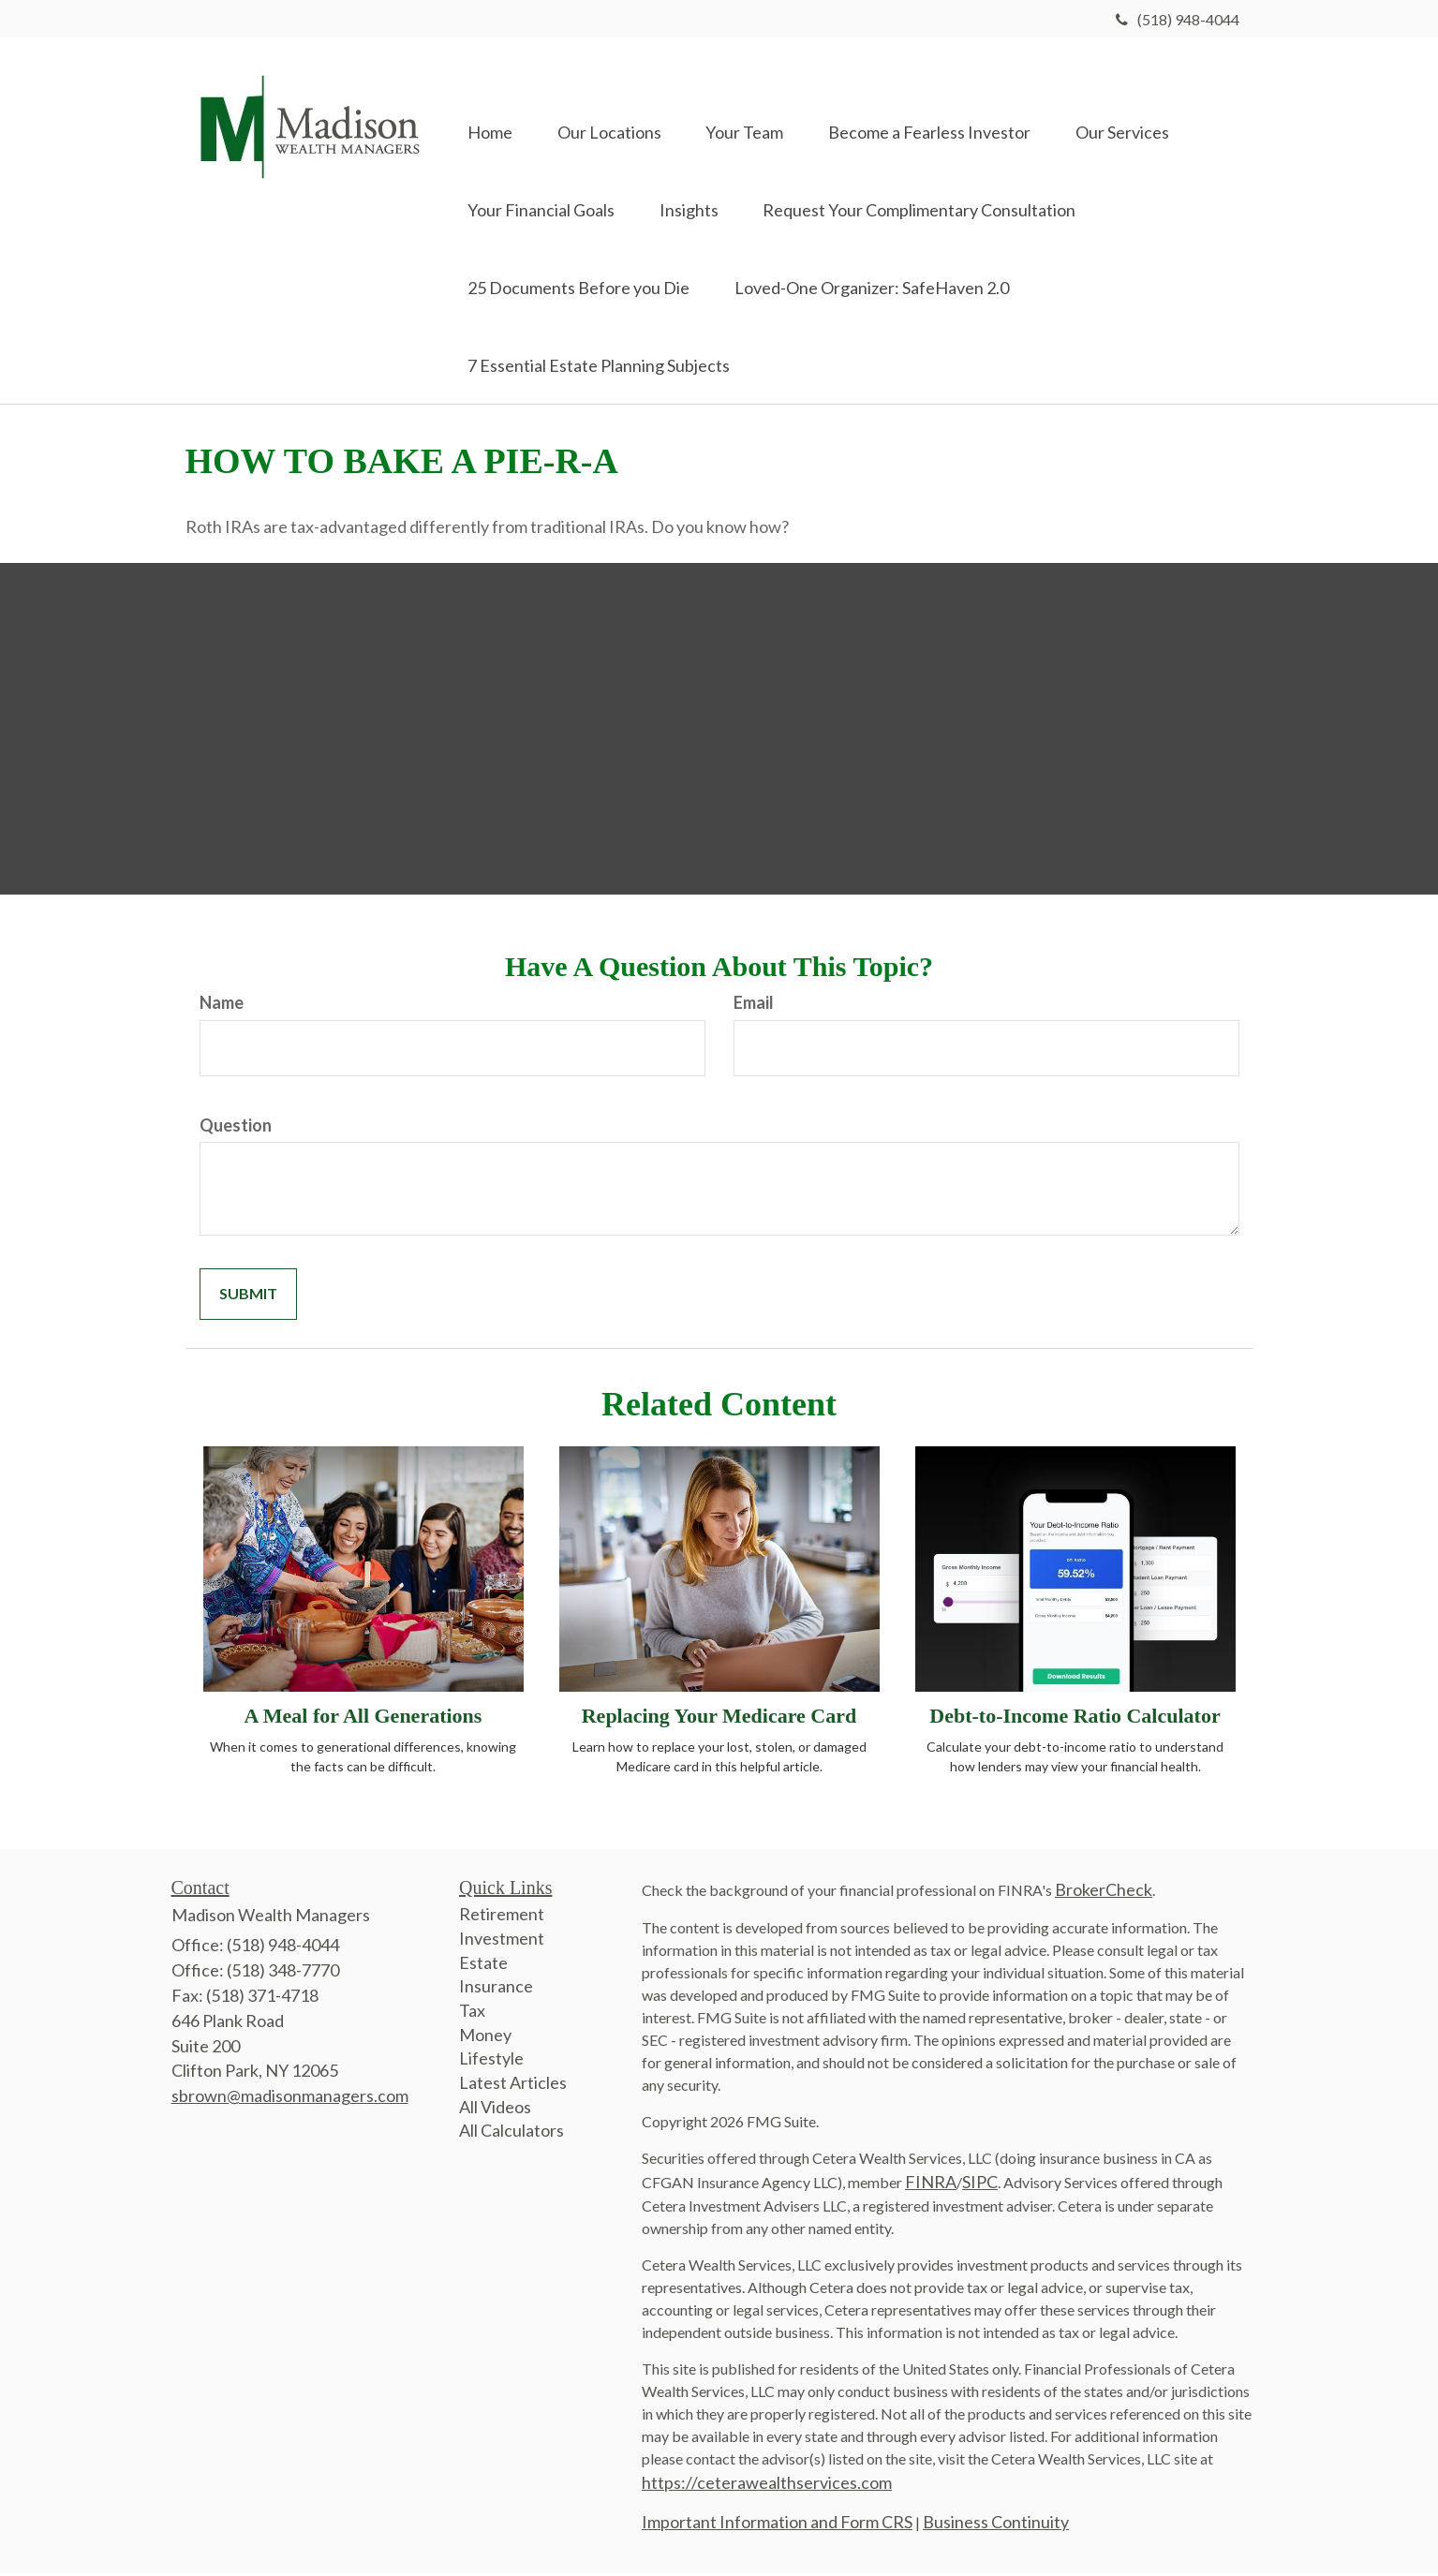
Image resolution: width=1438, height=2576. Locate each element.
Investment (501, 1941)
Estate (483, 1965)
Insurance (496, 1989)
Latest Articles (513, 2086)
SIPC (980, 2185)
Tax (472, 2014)
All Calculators (511, 2134)
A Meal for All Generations (363, 1719)
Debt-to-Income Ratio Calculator (1074, 1719)
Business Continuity (996, 2525)
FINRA (930, 2185)
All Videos (495, 2109)
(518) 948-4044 (1177, 19)
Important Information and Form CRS (777, 2525)
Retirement (501, 1917)
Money (485, 2037)
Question (236, 1128)
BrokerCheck (1103, 1893)
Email (754, 1006)
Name (222, 1006)
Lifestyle (491, 2061)
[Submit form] (248, 1298)
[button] (612, 104)
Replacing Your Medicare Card (719, 1719)
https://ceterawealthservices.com (767, 2486)
